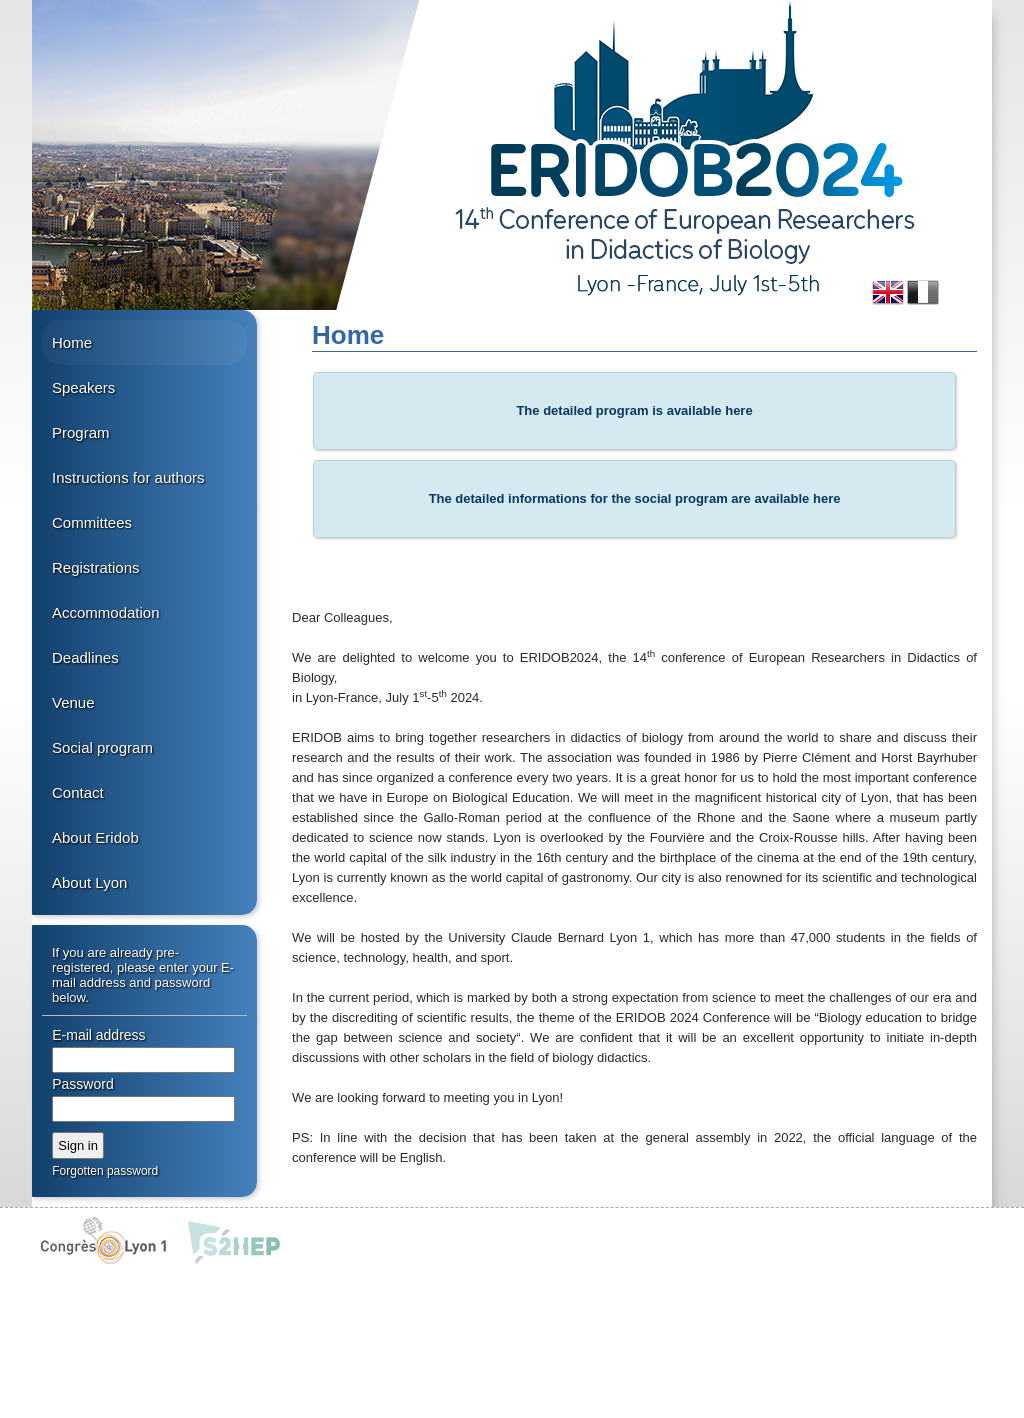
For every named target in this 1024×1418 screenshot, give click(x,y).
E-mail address (98, 1035)
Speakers (83, 387)
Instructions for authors (128, 477)
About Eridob (95, 837)
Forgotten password (105, 1171)
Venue (73, 702)
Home (72, 342)
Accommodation (106, 612)
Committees (92, 522)
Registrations (96, 567)
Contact (78, 792)
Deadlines (85, 657)
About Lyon (89, 882)
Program (81, 432)
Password (82, 1084)
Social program (102, 747)
